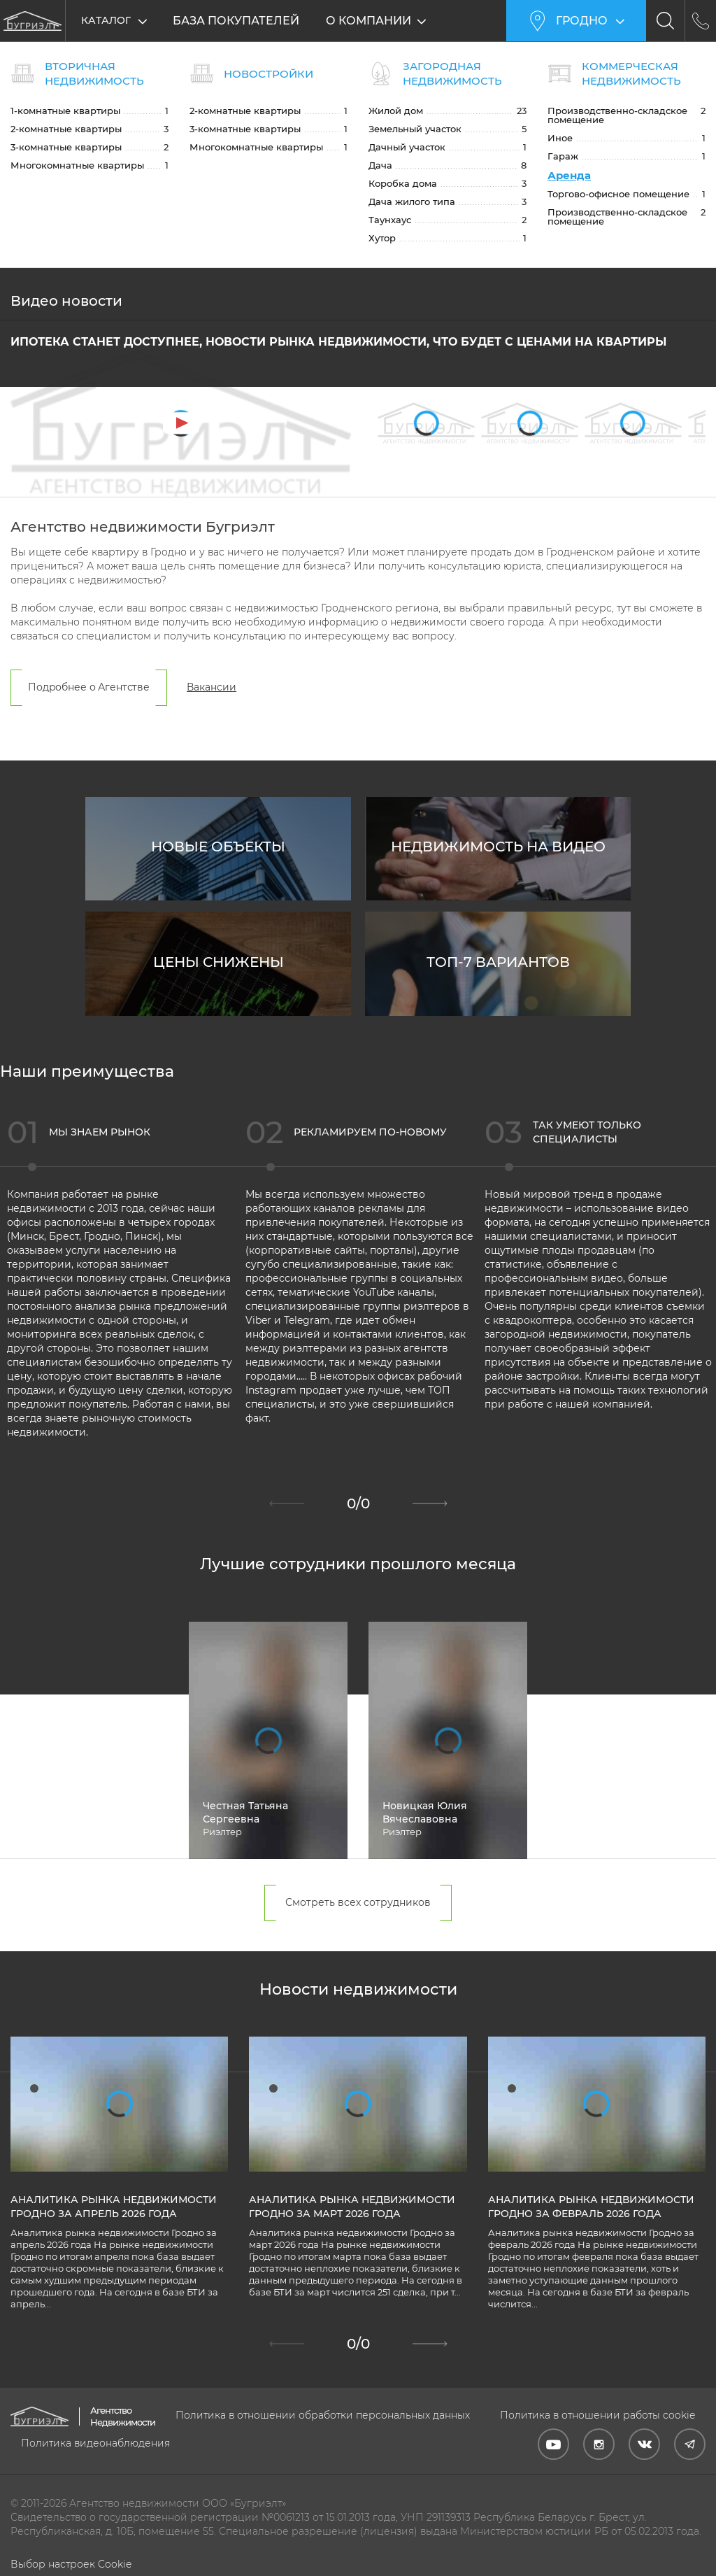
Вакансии (211, 688)
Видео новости (66, 302)
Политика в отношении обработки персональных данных (323, 2415)
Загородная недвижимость (452, 73)
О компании (372, 20)
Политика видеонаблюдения (95, 2443)
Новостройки (268, 73)
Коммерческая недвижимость (631, 73)
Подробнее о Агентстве (89, 688)
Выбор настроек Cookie (70, 2564)
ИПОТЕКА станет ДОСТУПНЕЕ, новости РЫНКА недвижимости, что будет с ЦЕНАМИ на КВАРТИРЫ (338, 343)
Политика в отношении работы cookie (597, 2415)
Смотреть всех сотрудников (358, 1904)
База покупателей (236, 20)
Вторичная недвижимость (94, 73)
